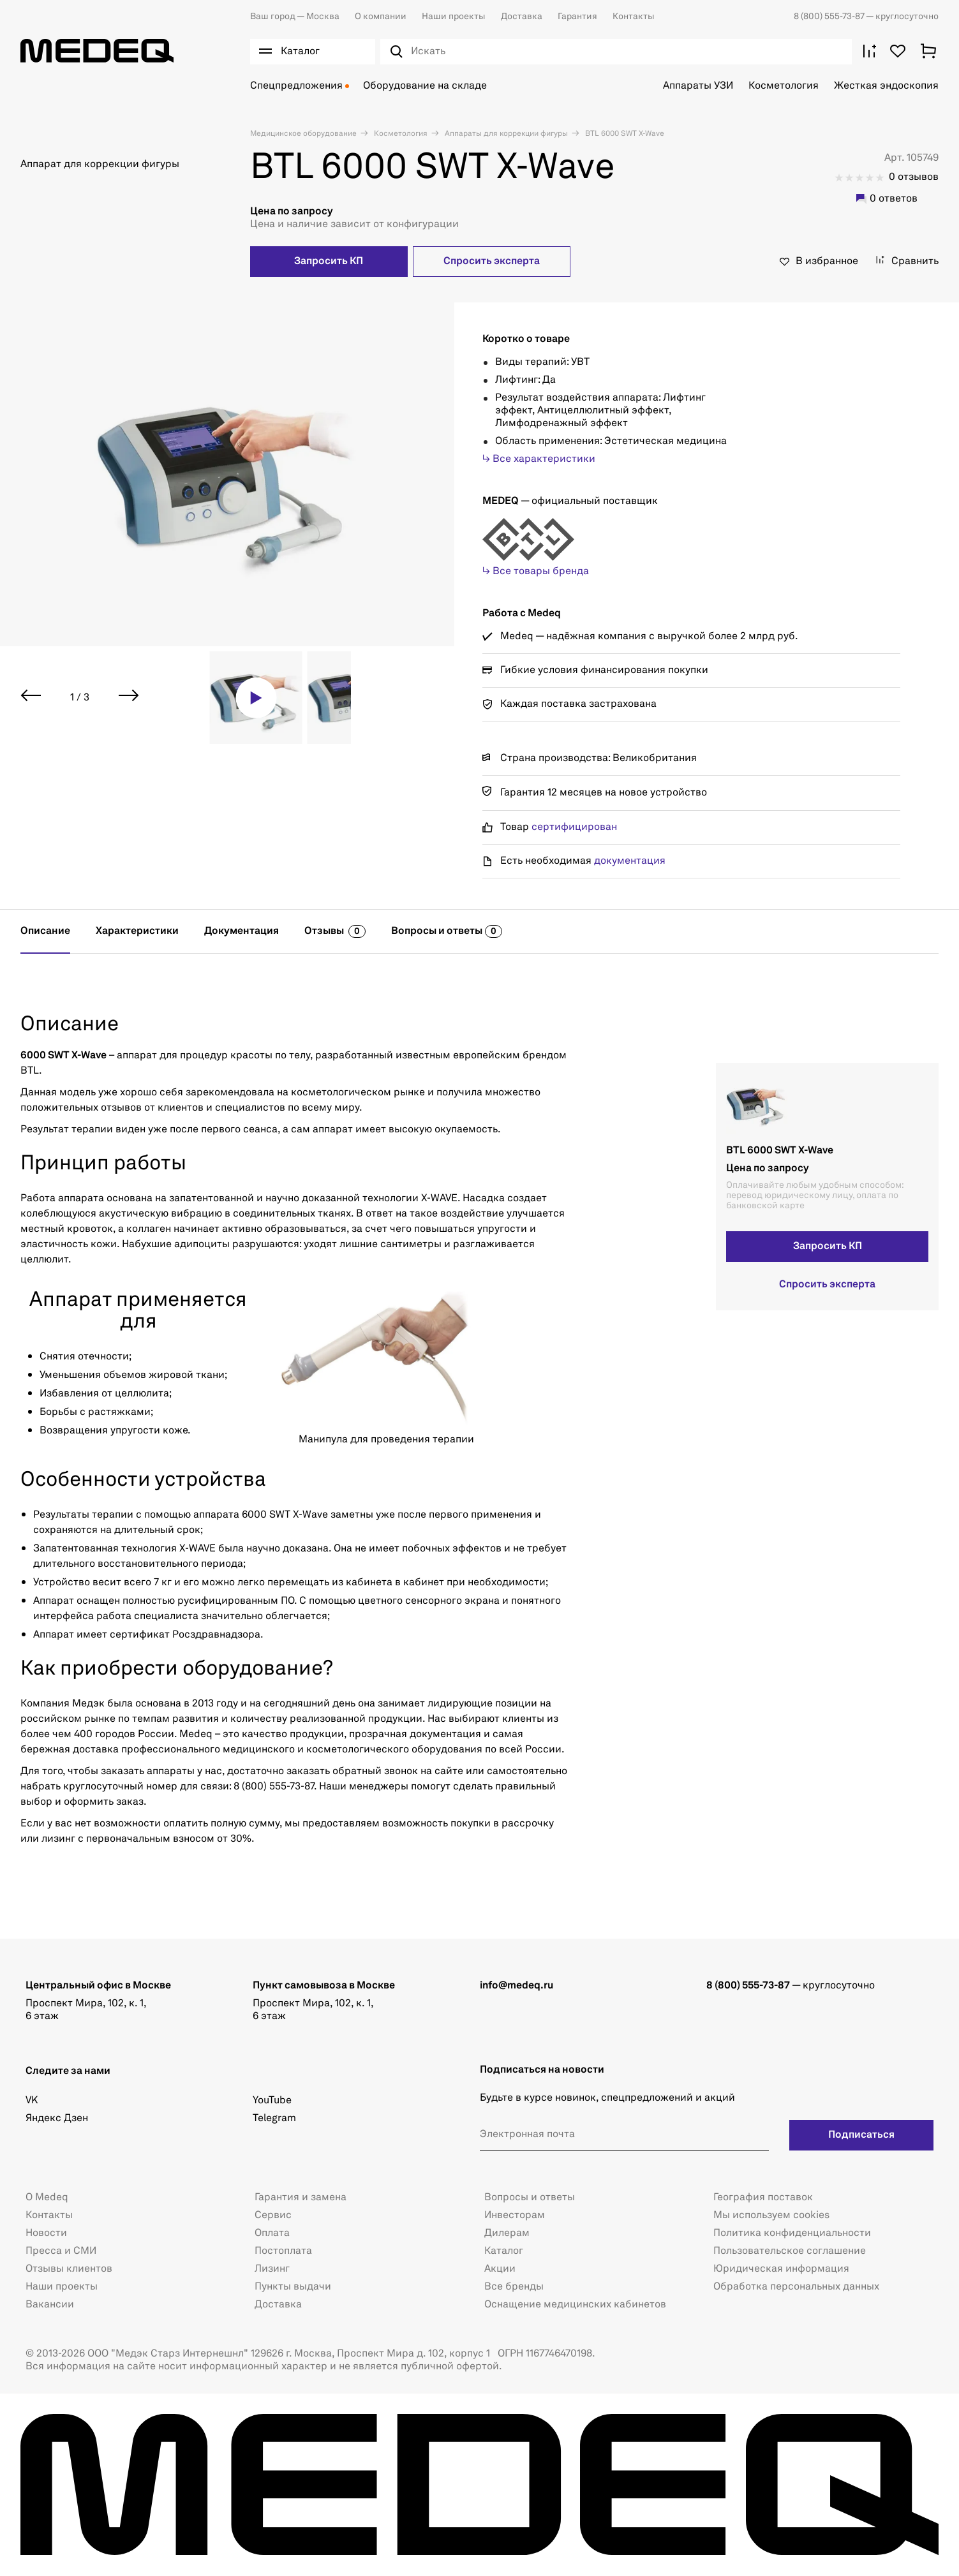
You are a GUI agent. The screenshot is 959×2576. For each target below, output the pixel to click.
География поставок (763, 2198)
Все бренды (514, 2287)
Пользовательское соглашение (789, 2251)
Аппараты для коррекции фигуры (505, 134)
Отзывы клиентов (69, 2269)
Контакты (634, 16)
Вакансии (50, 2305)
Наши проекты (454, 16)
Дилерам (507, 2233)
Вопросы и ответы (529, 2198)
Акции (500, 2269)
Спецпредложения (296, 86)
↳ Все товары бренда (535, 571)
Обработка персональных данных (796, 2287)
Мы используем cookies (771, 2215)
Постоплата (283, 2251)
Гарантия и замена (300, 2198)
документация (629, 861)
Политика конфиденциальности (792, 2233)
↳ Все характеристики (538, 459)
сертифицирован (574, 827)
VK (32, 2101)
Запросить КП (328, 261)
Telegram (274, 2118)
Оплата (272, 2233)
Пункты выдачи (293, 2287)
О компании (380, 16)
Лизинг (272, 2269)
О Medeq (47, 2198)
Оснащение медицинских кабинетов (575, 2305)
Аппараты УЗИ (698, 86)
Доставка (521, 16)
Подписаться (861, 2135)
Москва (294, 16)
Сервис (273, 2215)
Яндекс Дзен (57, 2118)
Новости (46, 2233)
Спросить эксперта (491, 261)
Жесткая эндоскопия (886, 86)
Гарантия (577, 16)
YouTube (272, 2101)
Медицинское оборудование (303, 134)
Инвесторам (514, 2215)
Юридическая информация (781, 2269)
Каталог (503, 2251)
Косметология (783, 86)
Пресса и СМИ (61, 2251)
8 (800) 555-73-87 (830, 16)
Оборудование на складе (425, 86)
